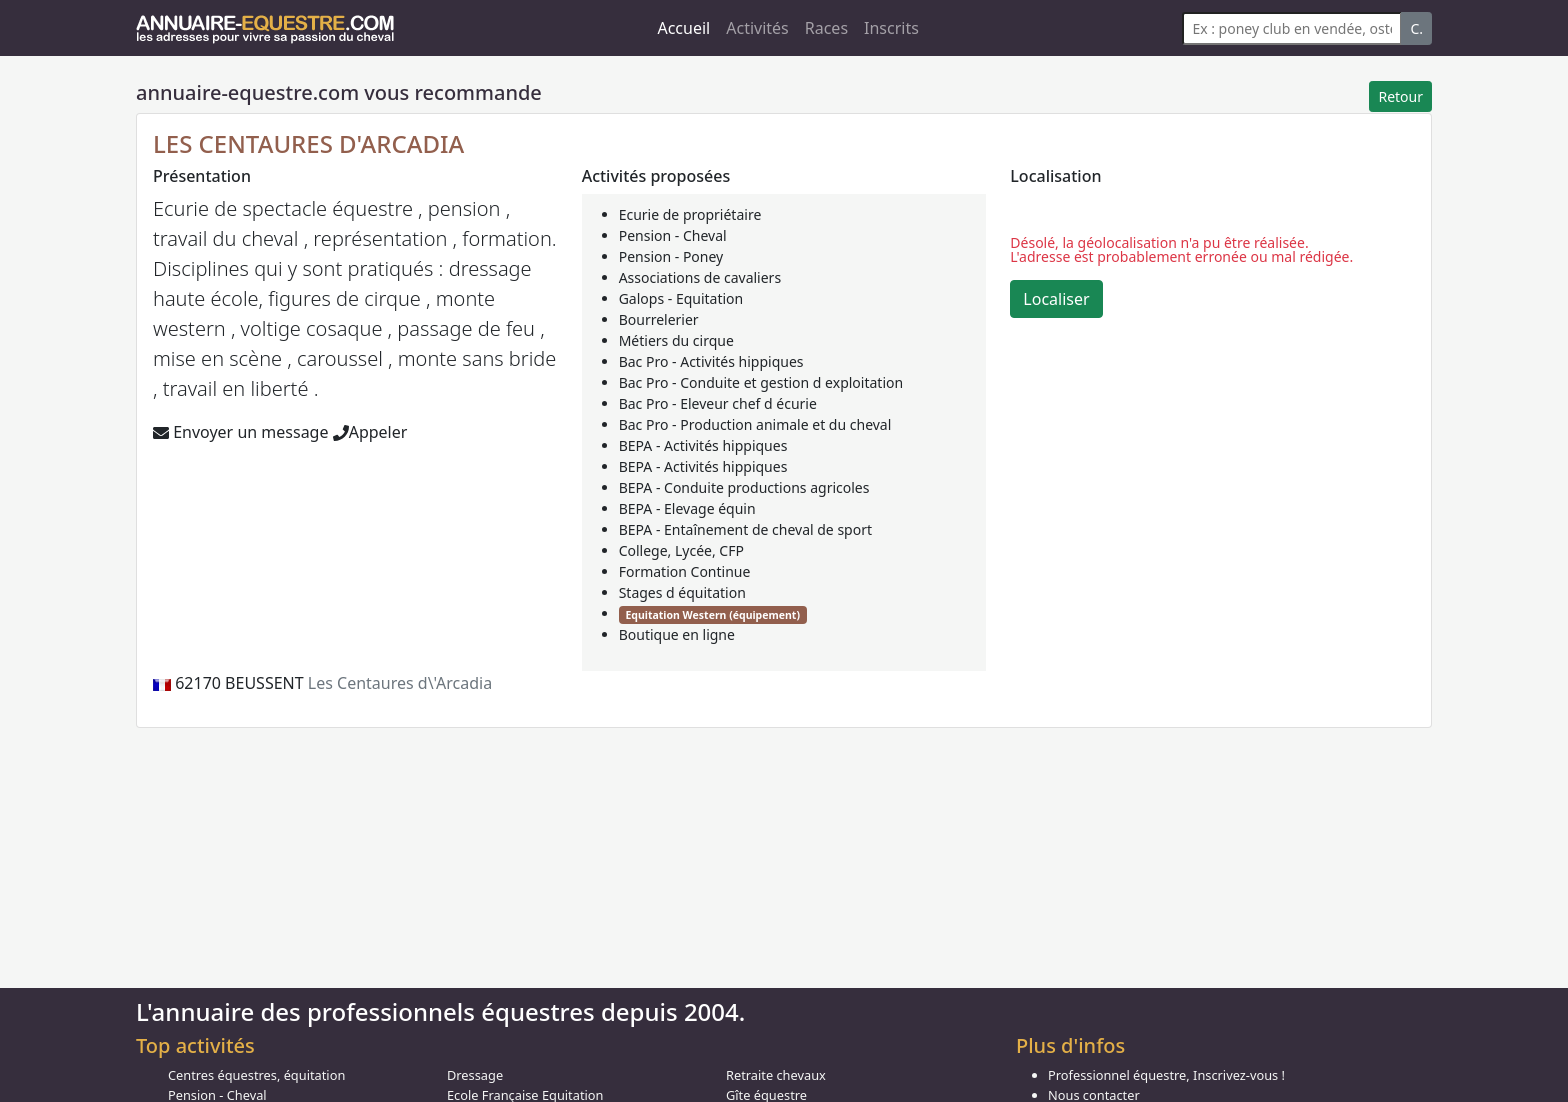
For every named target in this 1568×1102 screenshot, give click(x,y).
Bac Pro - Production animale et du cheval (755, 424)
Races (826, 28)
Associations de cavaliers (700, 277)
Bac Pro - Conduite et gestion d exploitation (761, 382)
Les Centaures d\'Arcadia (400, 683)
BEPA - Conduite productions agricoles (744, 487)
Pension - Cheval (673, 235)
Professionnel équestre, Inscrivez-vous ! (1166, 1075)
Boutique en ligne (677, 634)
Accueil (683, 28)
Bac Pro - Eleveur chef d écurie (718, 403)
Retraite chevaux (776, 1075)
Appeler (370, 432)
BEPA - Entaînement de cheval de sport (745, 529)
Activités (757, 28)
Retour (1400, 96)
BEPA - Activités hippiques (703, 445)
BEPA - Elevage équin (687, 508)
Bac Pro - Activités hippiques (711, 361)
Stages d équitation (682, 592)
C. (1416, 28)
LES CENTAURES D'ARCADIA (308, 143)
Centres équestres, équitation (256, 1075)
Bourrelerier (659, 319)
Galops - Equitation (681, 298)
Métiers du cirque (676, 340)
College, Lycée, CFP (681, 550)
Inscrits (891, 28)
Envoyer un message (240, 432)
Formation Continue (685, 571)
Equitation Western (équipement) (712, 615)
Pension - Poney (671, 256)
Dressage (475, 1075)
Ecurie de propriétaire (690, 214)
